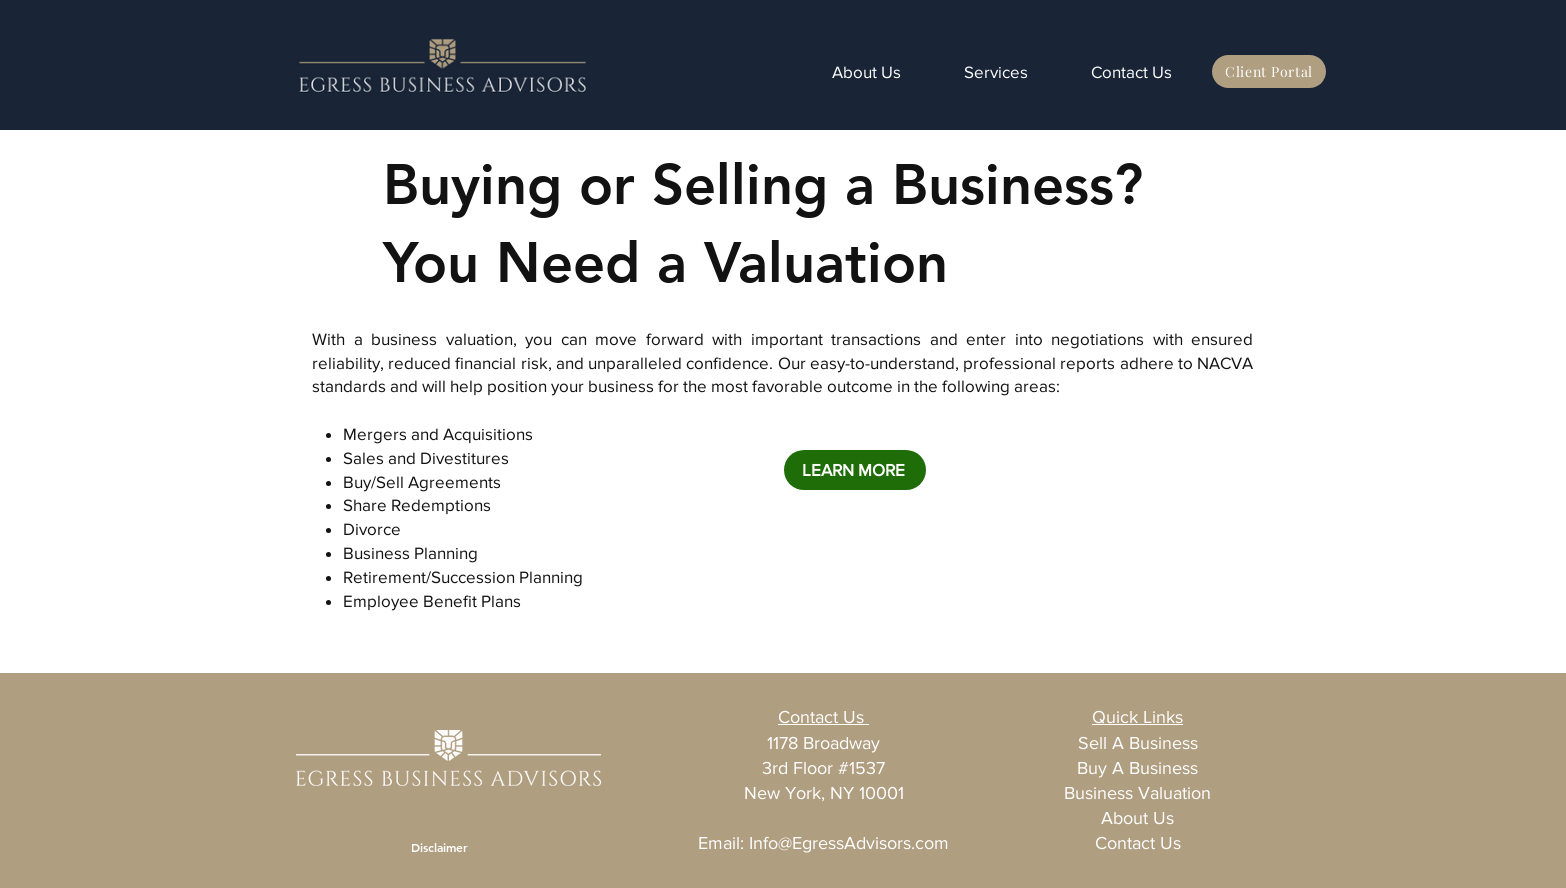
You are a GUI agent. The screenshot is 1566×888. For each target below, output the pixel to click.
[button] (979, 71)
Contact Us (1138, 843)
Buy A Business (1137, 768)
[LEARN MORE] (855, 470)
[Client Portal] (1269, 71)
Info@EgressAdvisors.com (849, 843)
